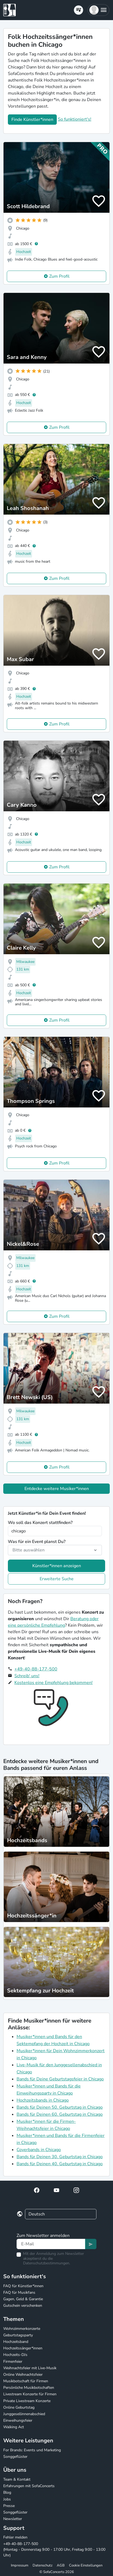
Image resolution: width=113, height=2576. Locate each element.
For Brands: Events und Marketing (32, 2450)
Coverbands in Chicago (39, 2150)
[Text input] (51, 2244)
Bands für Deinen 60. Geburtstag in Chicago (60, 2114)
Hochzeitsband (15, 2341)
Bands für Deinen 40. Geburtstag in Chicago (60, 2164)
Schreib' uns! (26, 1676)
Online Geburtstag (18, 2407)
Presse (9, 2505)
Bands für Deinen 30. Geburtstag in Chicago (60, 2157)
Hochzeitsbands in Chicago (43, 2100)
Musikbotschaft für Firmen (25, 2381)
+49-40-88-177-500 (35, 1669)
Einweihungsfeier (17, 2420)
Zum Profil (59, 276)
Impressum (19, 2565)
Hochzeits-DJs (15, 2354)
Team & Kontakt (16, 2479)
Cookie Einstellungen (85, 2565)
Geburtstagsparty (18, 2335)
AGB (61, 2565)
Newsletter (12, 2518)
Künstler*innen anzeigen (56, 1566)
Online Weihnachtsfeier (23, 2374)
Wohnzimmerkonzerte (21, 2328)
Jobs (7, 2499)
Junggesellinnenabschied (24, 2414)
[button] (98, 10)
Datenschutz (42, 2565)
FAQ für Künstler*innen (23, 2286)
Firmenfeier (12, 2361)
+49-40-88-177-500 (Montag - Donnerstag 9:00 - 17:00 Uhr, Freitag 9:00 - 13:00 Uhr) (54, 2549)
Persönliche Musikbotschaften (28, 2387)
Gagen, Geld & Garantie (23, 2299)
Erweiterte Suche (57, 1579)
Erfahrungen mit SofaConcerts (29, 2486)
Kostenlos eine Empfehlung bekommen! (53, 1683)
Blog (7, 2492)
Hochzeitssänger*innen (22, 2348)
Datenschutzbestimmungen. (46, 2263)
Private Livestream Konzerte (27, 2400)
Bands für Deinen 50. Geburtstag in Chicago (60, 2107)
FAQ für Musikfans (19, 2292)
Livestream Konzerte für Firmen (29, 2394)
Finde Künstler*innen (32, 120)
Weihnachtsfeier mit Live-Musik (29, 2368)
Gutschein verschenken (22, 2305)
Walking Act (13, 2427)
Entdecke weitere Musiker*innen (56, 1489)
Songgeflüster (15, 2456)
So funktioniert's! (74, 119)
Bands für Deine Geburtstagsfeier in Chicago (60, 2079)
